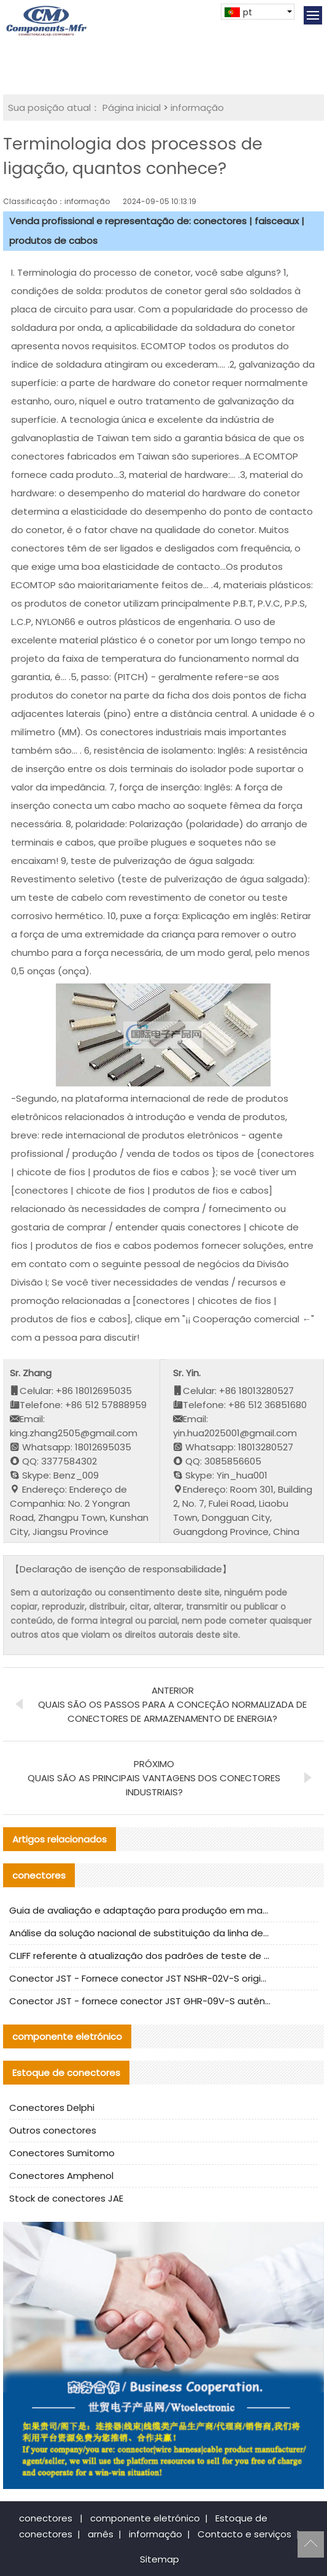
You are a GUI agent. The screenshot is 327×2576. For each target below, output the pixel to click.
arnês (100, 2534)
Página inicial (131, 107)
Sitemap (159, 2559)
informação (197, 107)
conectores (45, 2518)
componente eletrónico (145, 2518)
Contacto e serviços (244, 2534)
